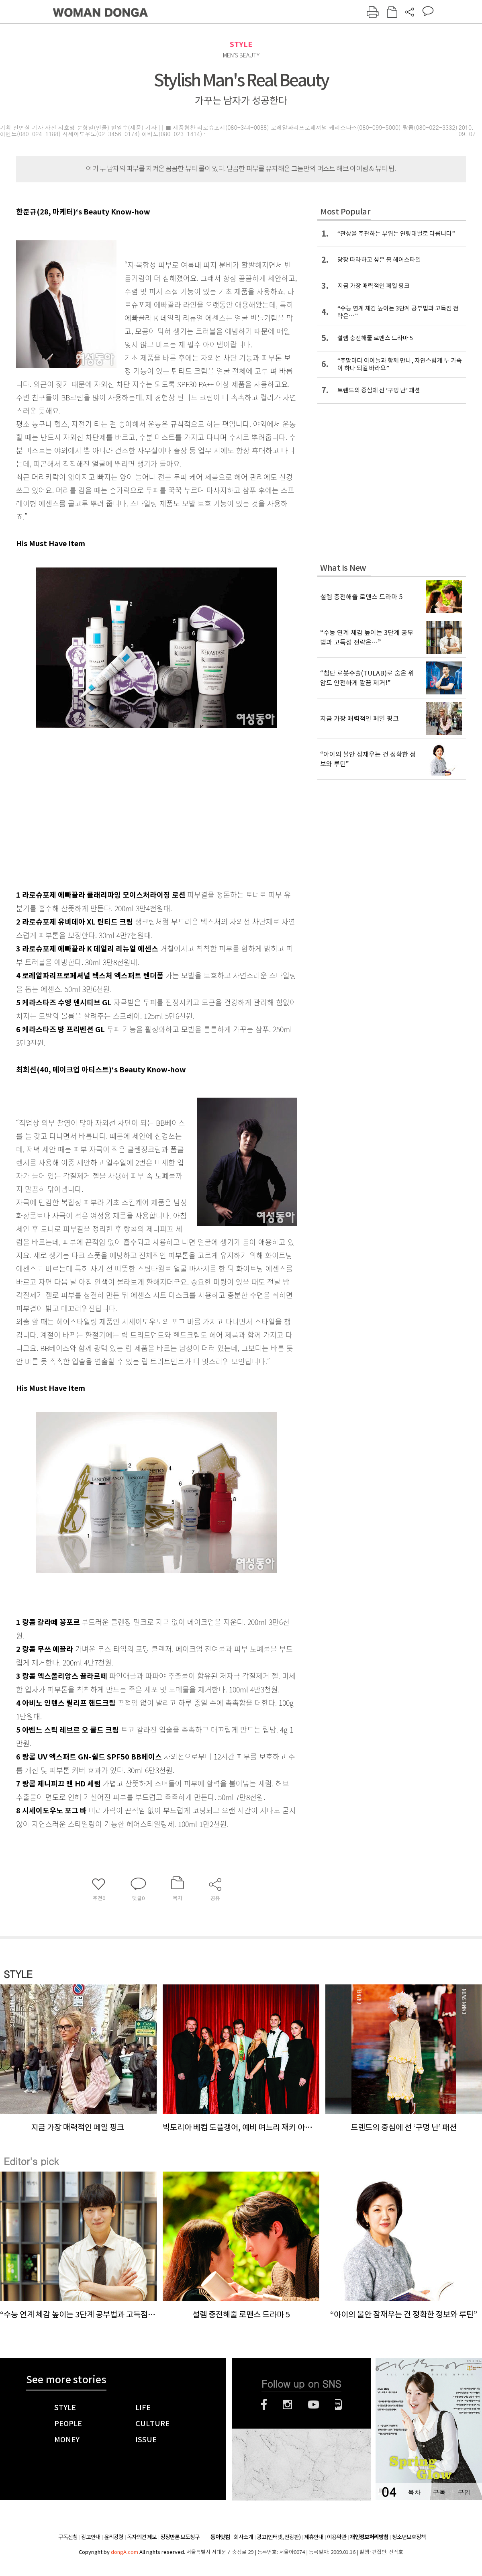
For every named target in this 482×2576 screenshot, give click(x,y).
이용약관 (336, 2537)
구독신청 (68, 2537)
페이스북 (264, 2404)
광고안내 (90, 2537)
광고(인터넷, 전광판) (278, 2537)
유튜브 (313, 2404)
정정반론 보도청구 (180, 2537)
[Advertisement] (136, 821)
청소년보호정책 (409, 2537)
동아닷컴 (220, 2537)
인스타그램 (287, 2404)
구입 (463, 2492)
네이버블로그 (338, 2404)
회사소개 (243, 2537)
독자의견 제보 (142, 2537)
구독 (439, 2492)
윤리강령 (113, 2537)
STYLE (241, 44)
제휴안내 (313, 2537)
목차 (414, 2492)
